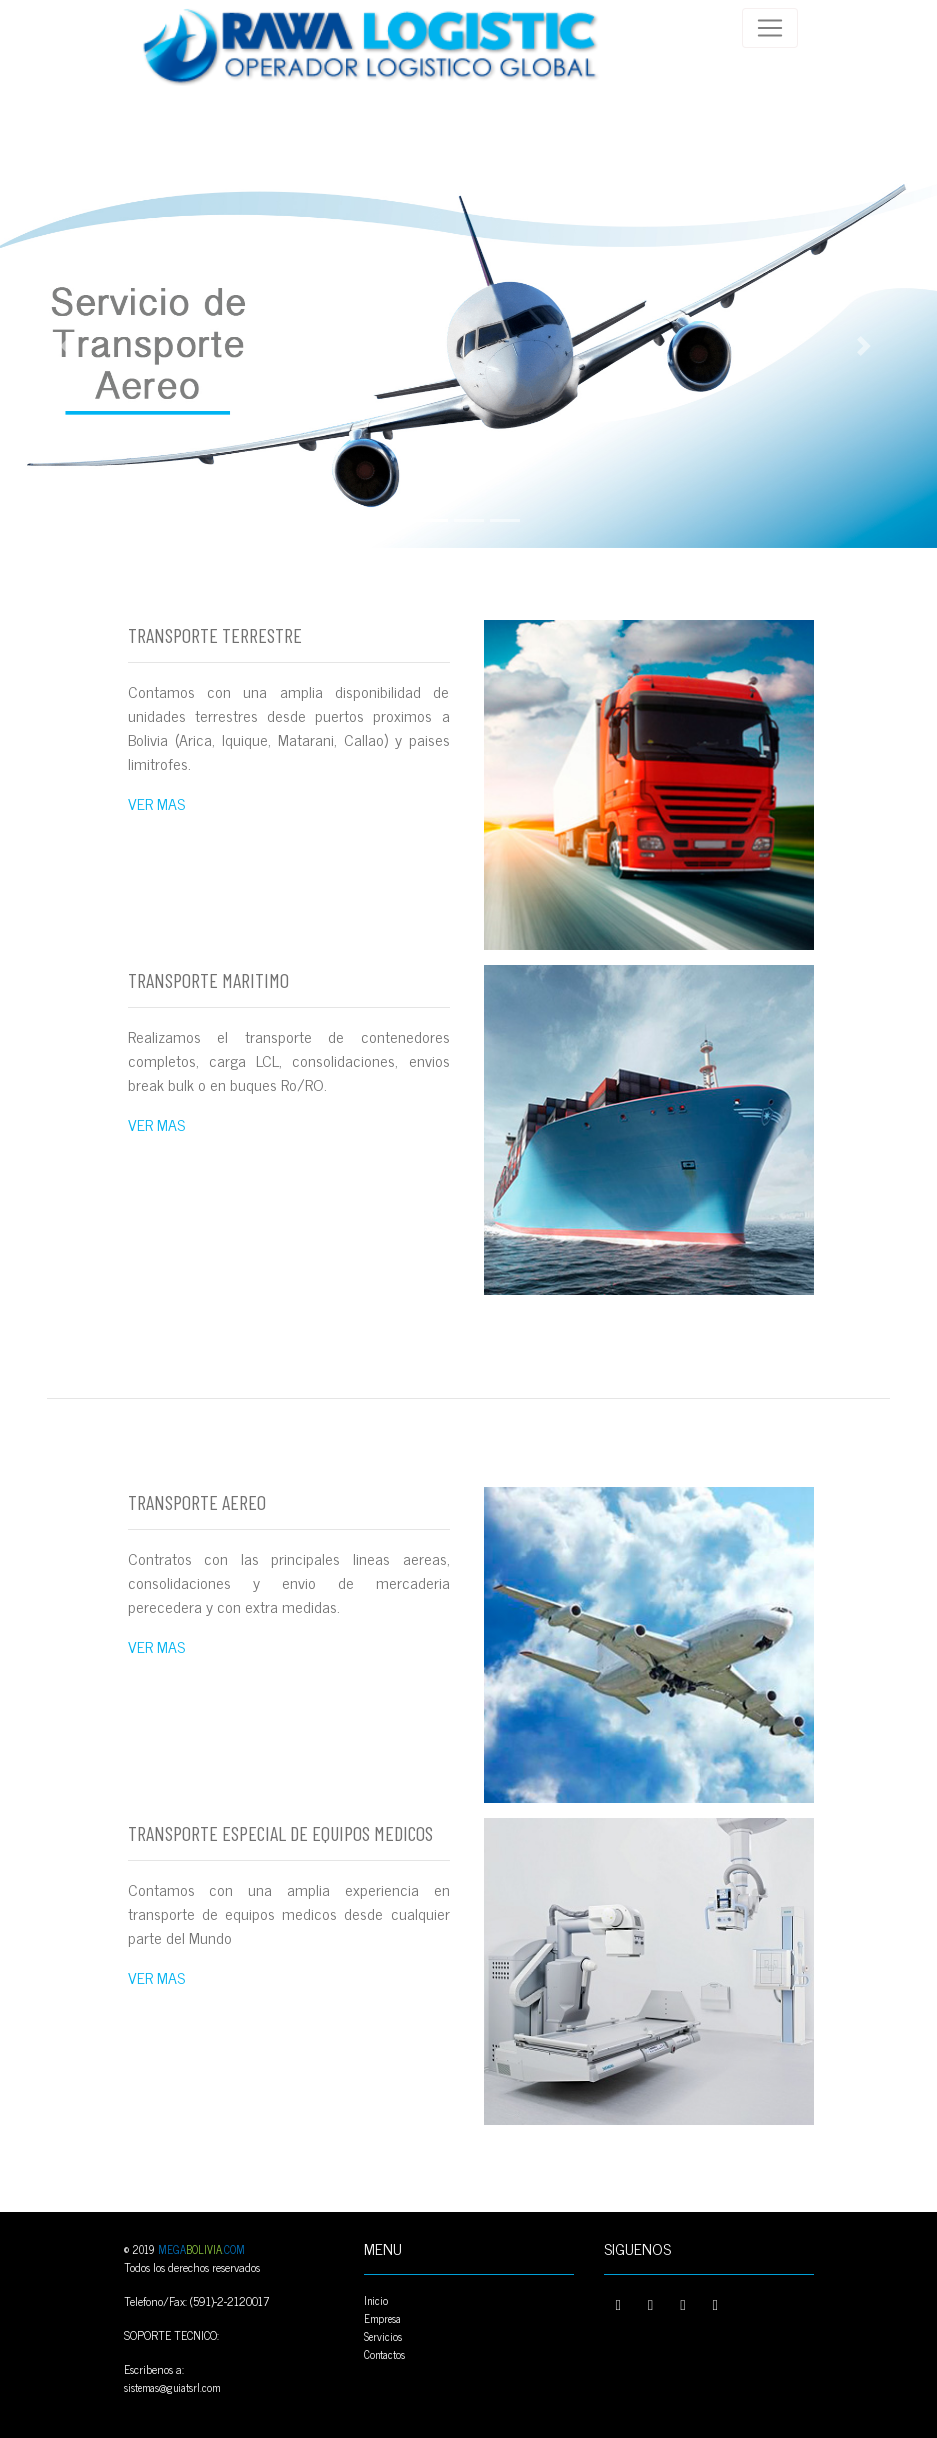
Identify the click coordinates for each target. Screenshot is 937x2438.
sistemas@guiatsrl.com (172, 2387)
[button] (70, 345)
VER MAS (156, 803)
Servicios (383, 2336)
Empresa (382, 2318)
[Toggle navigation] (770, 28)
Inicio (376, 2300)
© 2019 (184, 2249)
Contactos (384, 2354)
